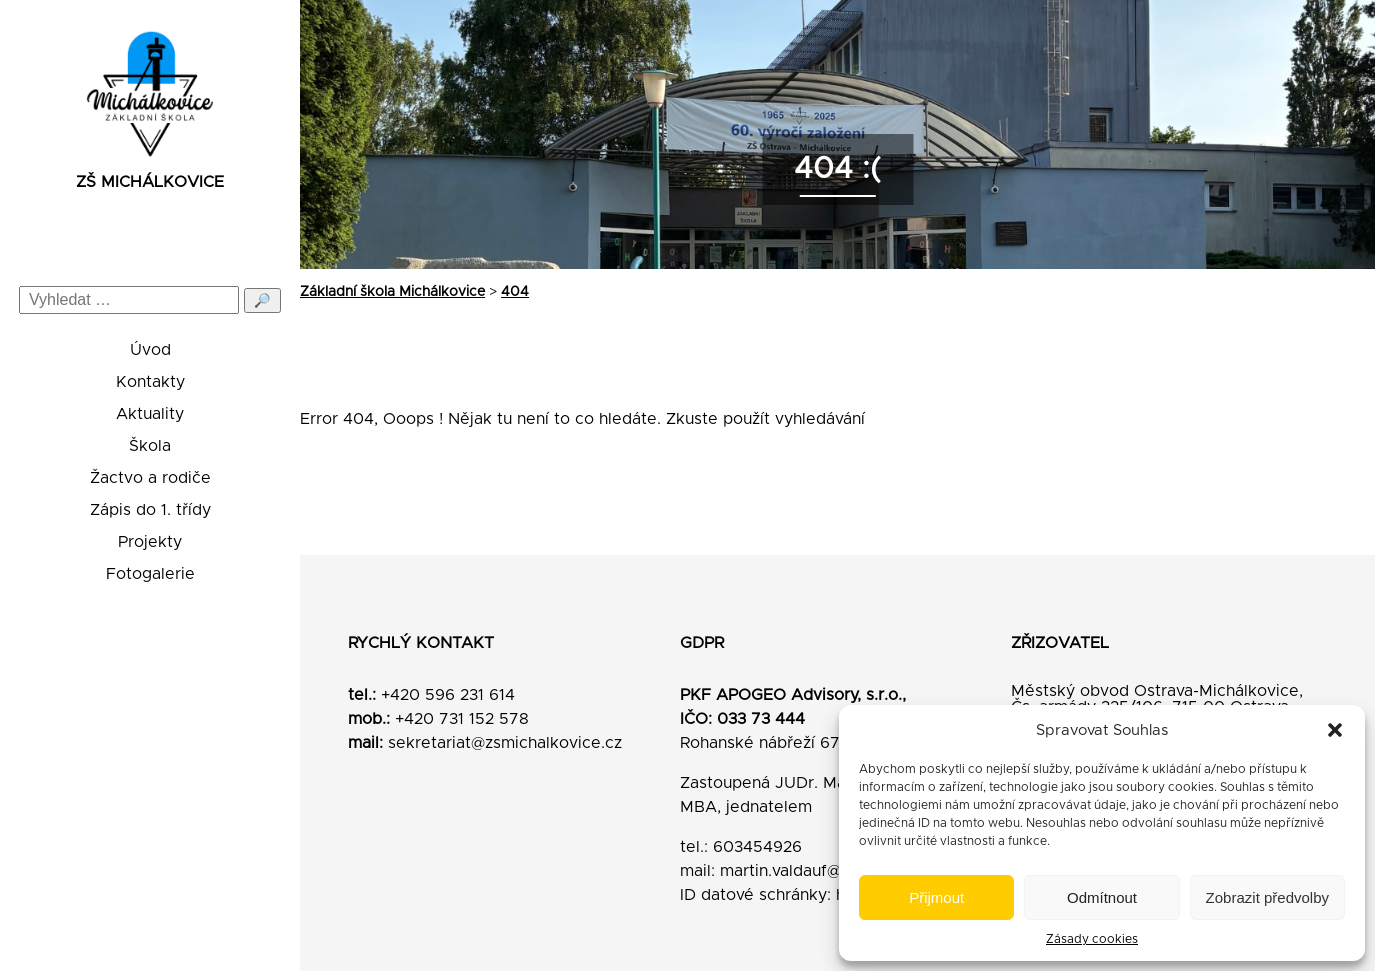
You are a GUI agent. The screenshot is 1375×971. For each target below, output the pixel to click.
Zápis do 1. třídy (150, 510)
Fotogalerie (150, 574)
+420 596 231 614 (448, 695)
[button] (1335, 730)
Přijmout (936, 897)
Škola (150, 446)
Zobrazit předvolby (1267, 897)
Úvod (150, 350)
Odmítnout (1102, 897)
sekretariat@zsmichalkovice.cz (505, 743)
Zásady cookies (1092, 939)
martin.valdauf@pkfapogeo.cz (833, 871)
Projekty (150, 542)
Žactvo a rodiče (150, 478)
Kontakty (150, 382)
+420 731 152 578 (462, 719)
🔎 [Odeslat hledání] (262, 300)
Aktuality (150, 414)
